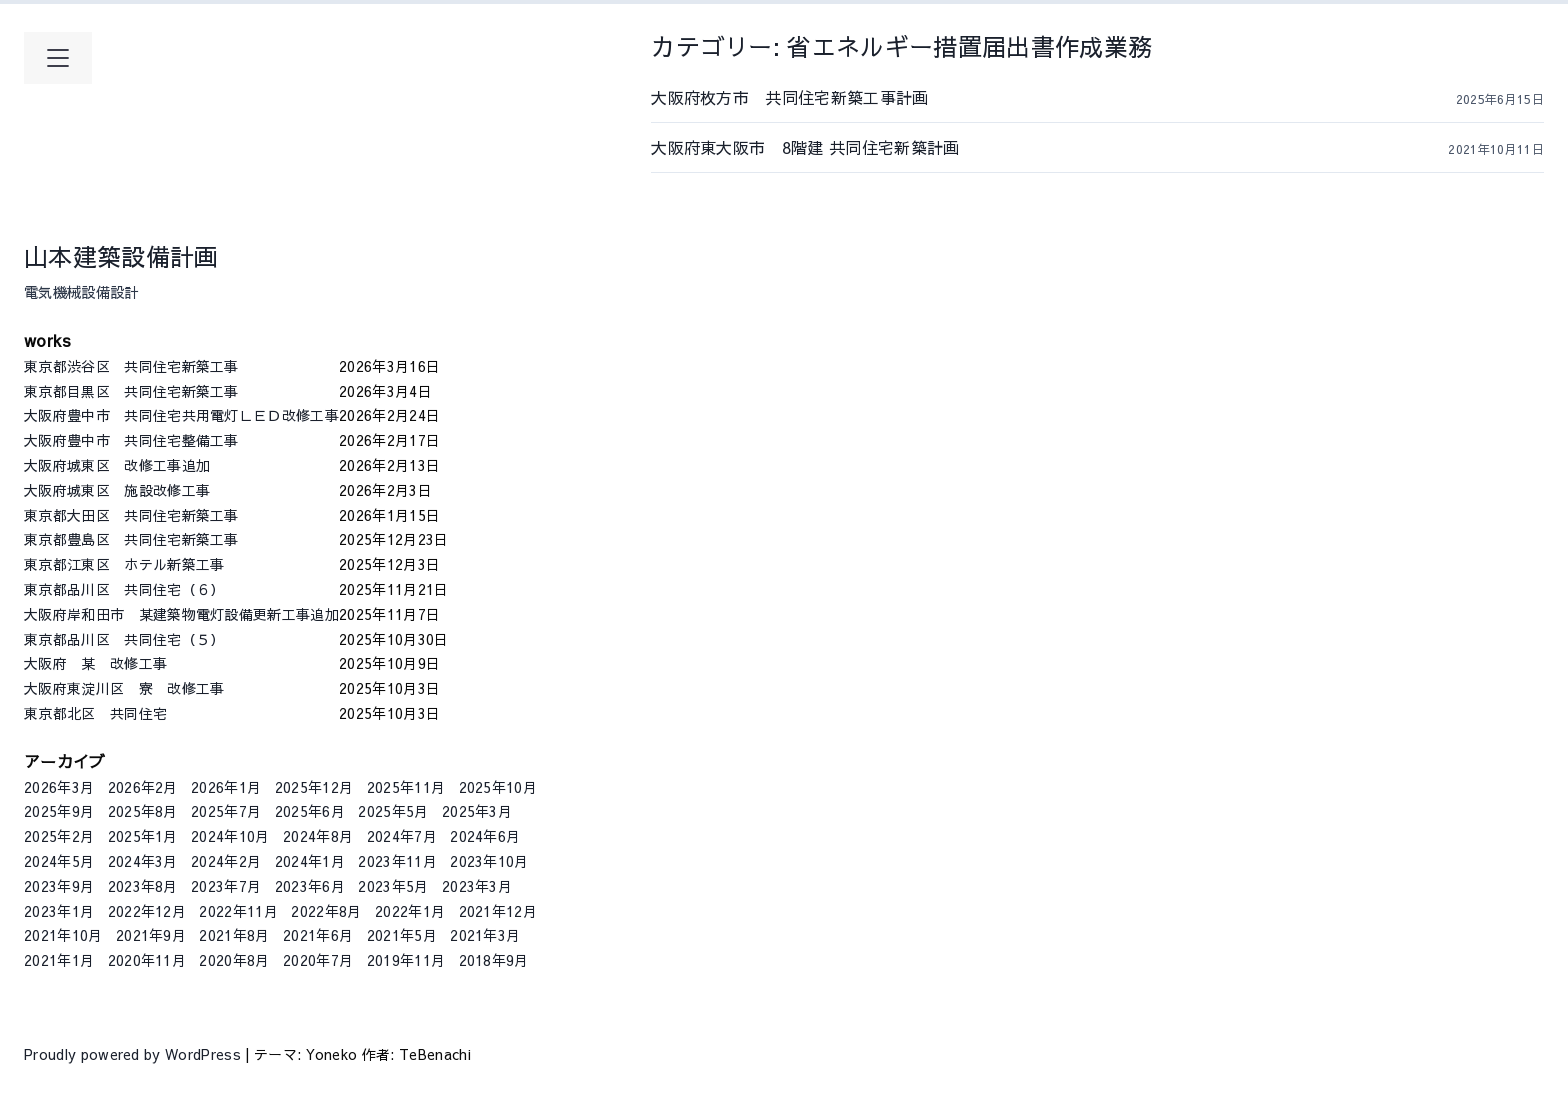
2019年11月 (406, 960)
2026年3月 (59, 787)
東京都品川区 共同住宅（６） (181, 589)
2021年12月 (498, 911)
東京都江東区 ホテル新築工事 (181, 564)
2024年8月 (318, 836)
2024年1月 (310, 861)
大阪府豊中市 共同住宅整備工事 (181, 440)
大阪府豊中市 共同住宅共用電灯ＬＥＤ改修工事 (181, 415)
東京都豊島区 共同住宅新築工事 (181, 539)
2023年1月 (59, 911)
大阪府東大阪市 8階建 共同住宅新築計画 (829, 147)
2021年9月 (151, 935)
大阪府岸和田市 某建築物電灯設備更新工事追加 (181, 614)
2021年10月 (63, 935)
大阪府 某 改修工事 (181, 663)
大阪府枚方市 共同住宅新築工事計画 (830, 97)
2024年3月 (143, 861)
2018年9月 (494, 960)
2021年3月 (485, 935)
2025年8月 (143, 811)
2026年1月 (226, 787)
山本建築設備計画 (121, 256)
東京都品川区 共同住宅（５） (181, 639)
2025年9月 (59, 811)
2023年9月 (59, 886)
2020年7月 (318, 960)
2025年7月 (226, 811)
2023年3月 (477, 886)
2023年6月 (310, 886)
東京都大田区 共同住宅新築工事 (181, 515)
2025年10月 (498, 787)
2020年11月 (147, 960)
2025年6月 (310, 811)
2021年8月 (234, 935)
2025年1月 (143, 836)
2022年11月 (238, 911)
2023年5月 (393, 886)
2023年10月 (489, 861)
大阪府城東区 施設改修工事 (181, 490)
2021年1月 (59, 960)
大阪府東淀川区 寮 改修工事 (181, 688)
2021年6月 (318, 935)
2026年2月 (143, 787)
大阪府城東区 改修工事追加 (181, 465)
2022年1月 (410, 911)
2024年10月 (230, 836)
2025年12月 (314, 787)
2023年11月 (397, 861)
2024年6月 (485, 836)
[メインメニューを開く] (58, 58)
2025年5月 (393, 811)
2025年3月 (477, 811)
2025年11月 (406, 787)
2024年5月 (59, 861)
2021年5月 (402, 935)
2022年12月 (147, 911)
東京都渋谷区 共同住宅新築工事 (181, 366)
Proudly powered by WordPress (134, 1054)
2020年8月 (234, 960)
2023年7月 (226, 886)
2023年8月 (143, 886)
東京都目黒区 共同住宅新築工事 (181, 391)
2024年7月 (402, 836)
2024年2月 (226, 861)
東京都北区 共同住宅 (181, 713)
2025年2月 (59, 836)
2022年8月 (326, 911)
